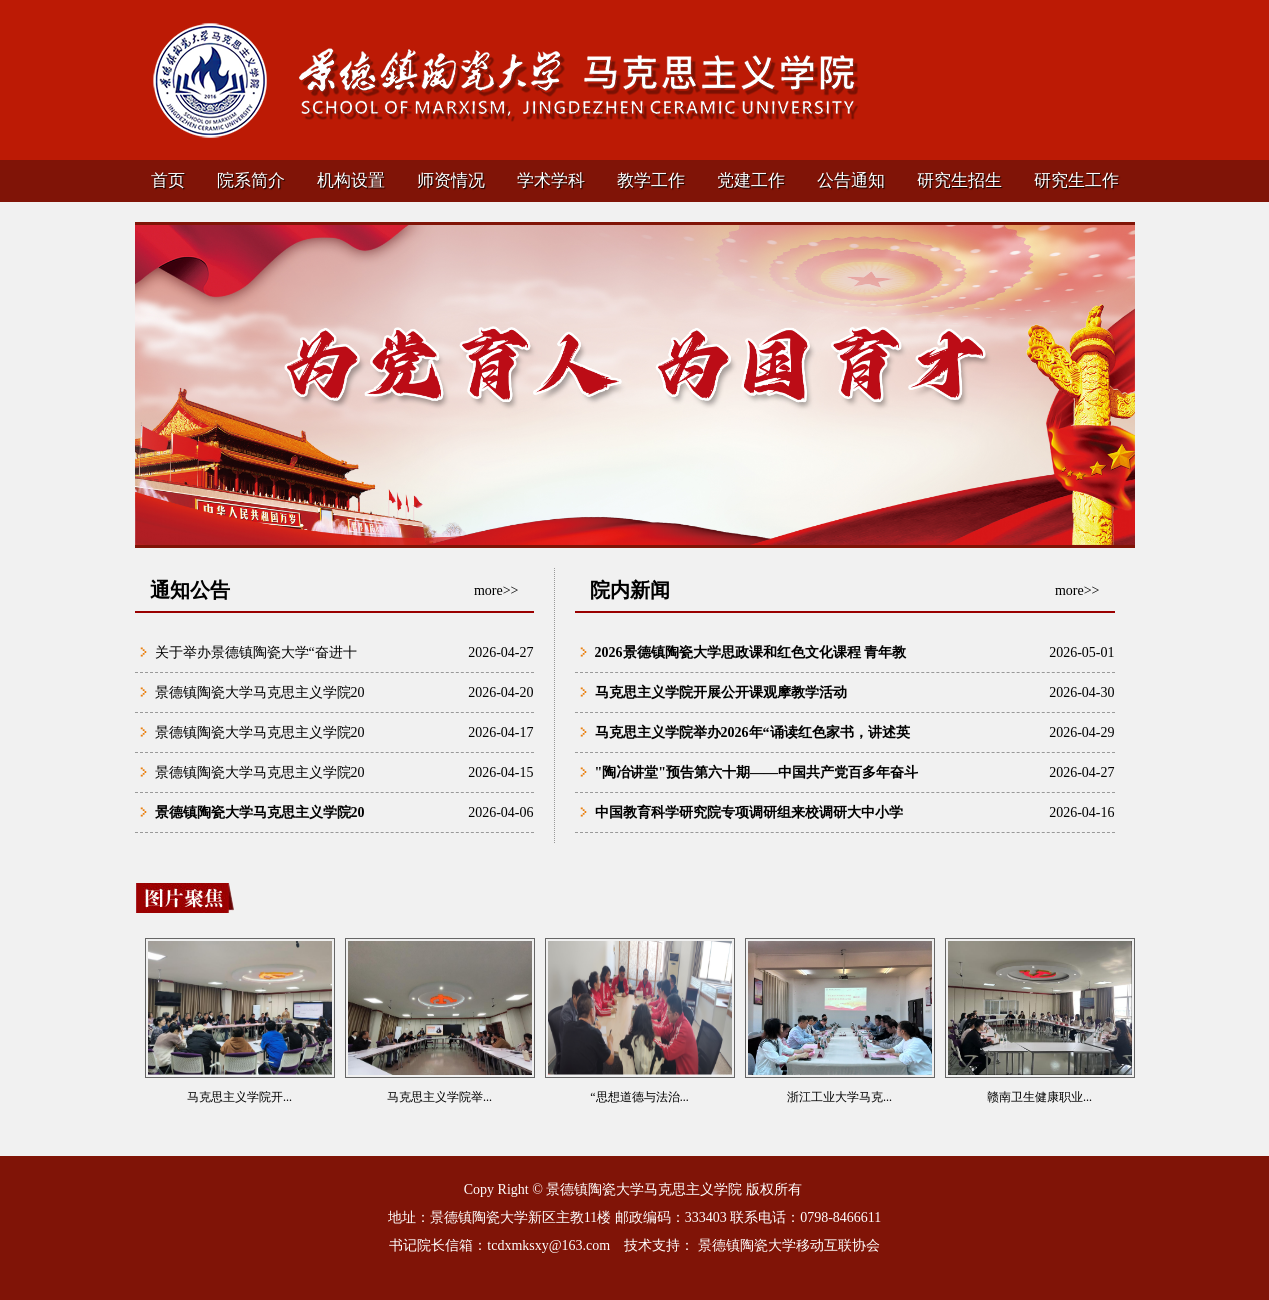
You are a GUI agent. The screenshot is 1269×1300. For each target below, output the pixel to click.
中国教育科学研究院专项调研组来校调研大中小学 (749, 812)
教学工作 (651, 180)
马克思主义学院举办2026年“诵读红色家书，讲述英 (752, 732)
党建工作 (751, 180)
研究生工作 (1076, 180)
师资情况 (451, 180)
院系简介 (251, 180)
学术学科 (551, 180)
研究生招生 (959, 180)
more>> (496, 590)
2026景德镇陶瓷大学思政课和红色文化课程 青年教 (751, 652)
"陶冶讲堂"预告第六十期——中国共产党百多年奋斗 (757, 772)
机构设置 (351, 180)
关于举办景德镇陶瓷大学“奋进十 (256, 652)
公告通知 (851, 180)
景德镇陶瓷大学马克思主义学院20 (260, 692)
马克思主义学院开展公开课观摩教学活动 (721, 692)
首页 (168, 180)
